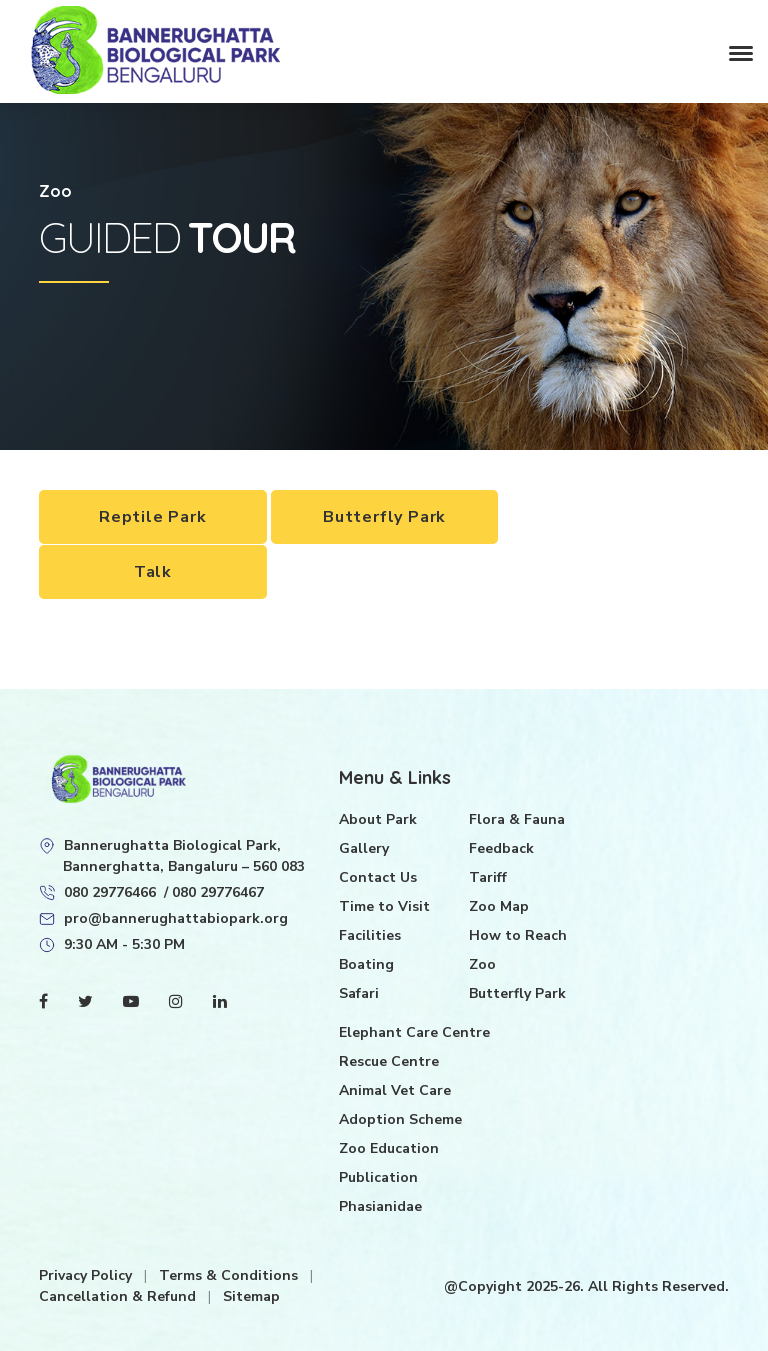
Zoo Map (499, 905)
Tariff (488, 876)
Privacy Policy (87, 1274)
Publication (378, 1176)
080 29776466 (110, 891)
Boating (366, 963)
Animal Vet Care (395, 1089)
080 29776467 (218, 891)
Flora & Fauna (517, 818)
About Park (378, 818)
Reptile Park (153, 517)
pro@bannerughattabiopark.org (176, 917)
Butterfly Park (384, 517)
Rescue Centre (389, 1060)
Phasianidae (380, 1205)
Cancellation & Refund (119, 1295)
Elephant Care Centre (414, 1031)
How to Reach (518, 934)
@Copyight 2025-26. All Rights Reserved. (586, 1285)
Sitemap (251, 1295)
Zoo (482, 963)
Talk (153, 571)
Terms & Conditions (230, 1274)
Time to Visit (384, 905)
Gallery (364, 847)
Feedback (501, 847)
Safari (359, 992)
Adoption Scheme (400, 1118)
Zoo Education (389, 1147)
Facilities (370, 934)
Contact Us (378, 876)
